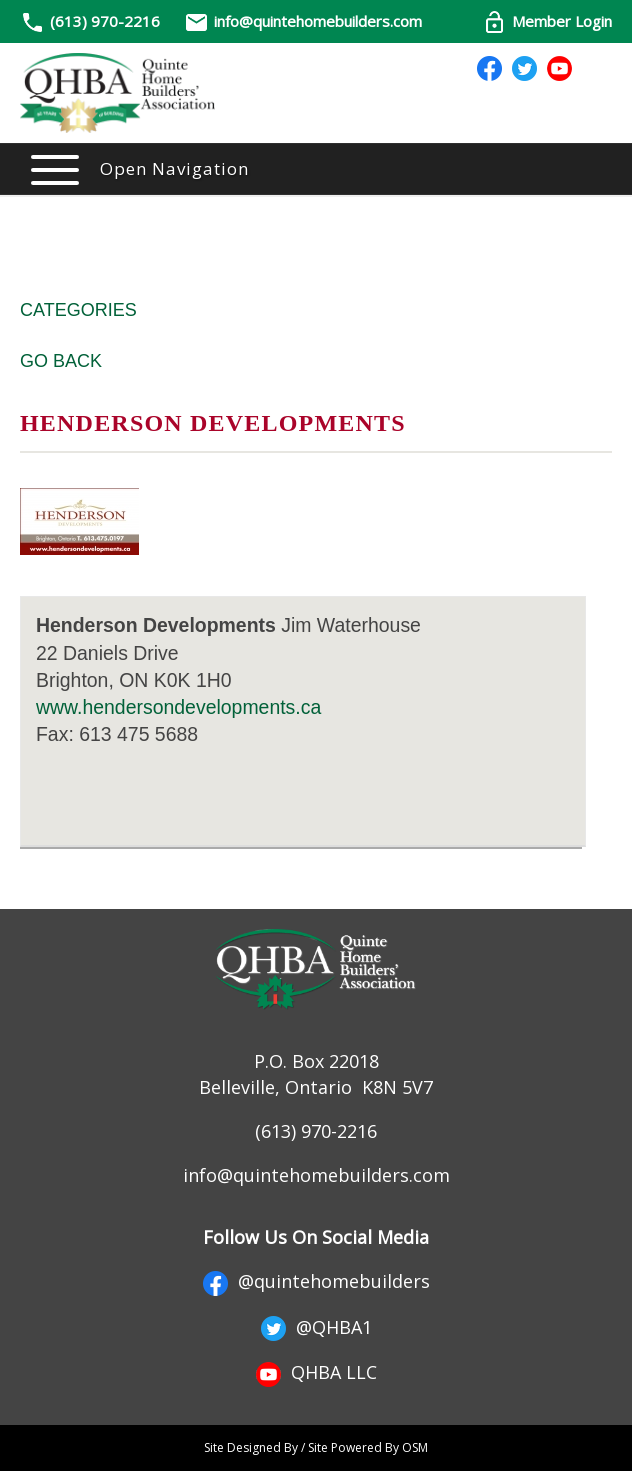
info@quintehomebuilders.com (303, 21)
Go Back (61, 361)
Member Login (547, 21)
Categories (78, 310)
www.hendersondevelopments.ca (178, 707)
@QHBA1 (316, 1327)
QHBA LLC (316, 1372)
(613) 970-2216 (105, 21)
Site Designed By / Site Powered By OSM (316, 1447)
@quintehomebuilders (316, 1281)
